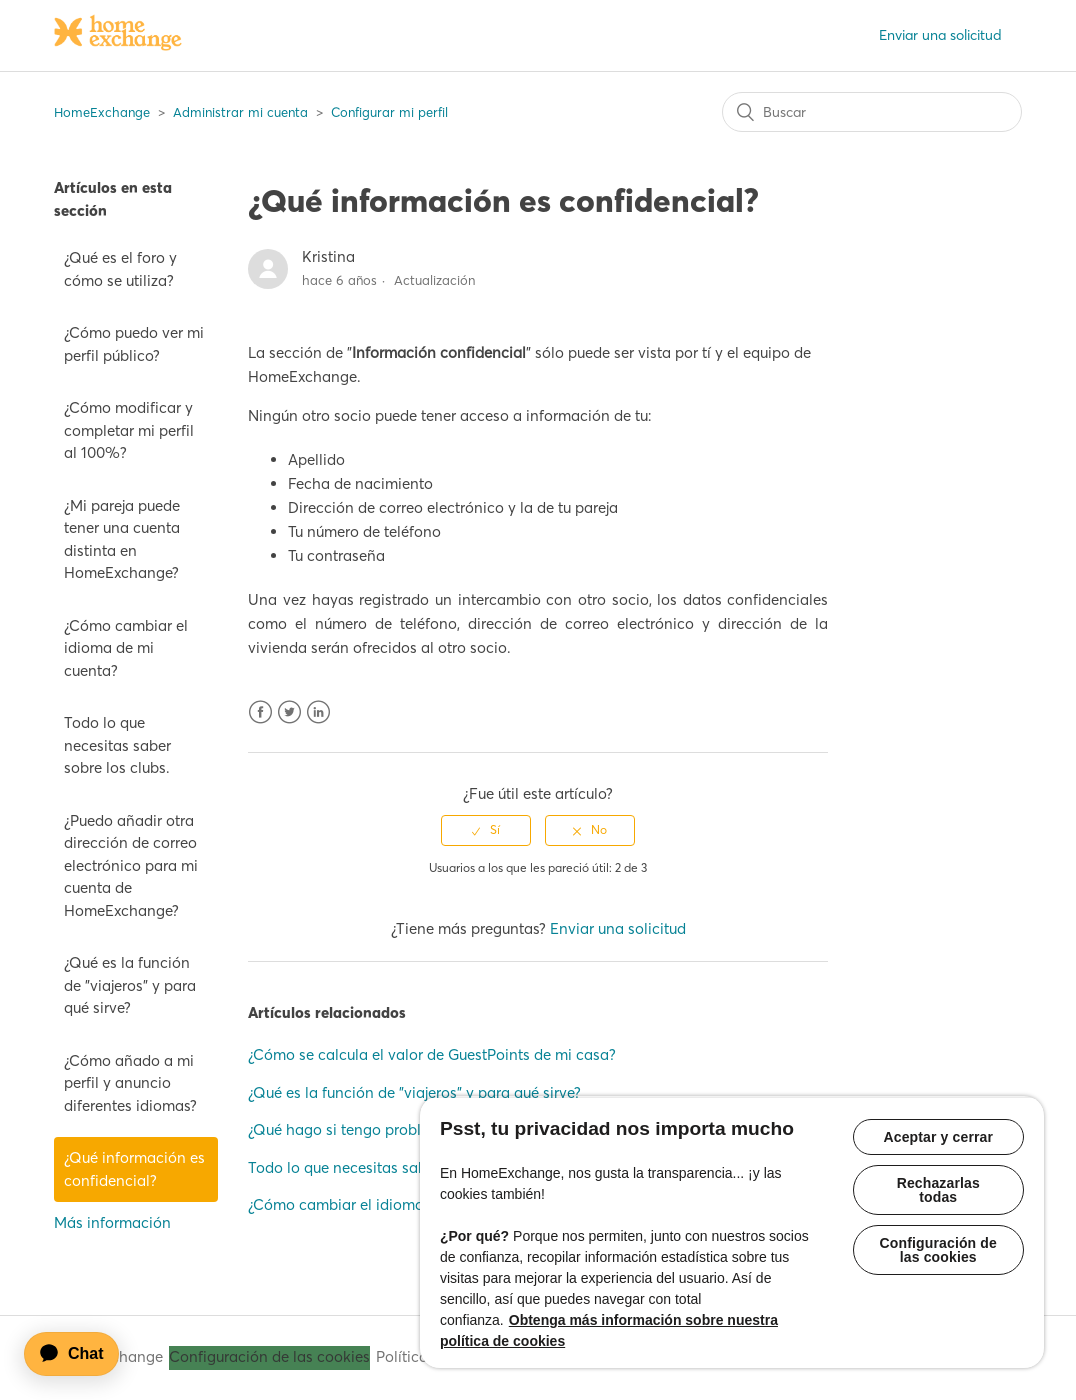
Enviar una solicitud (940, 35)
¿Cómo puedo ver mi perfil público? (134, 344)
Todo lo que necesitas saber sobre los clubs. (117, 745)
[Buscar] (872, 112)
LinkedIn (318, 712)
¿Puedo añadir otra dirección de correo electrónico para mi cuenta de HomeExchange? (131, 865)
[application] (81, 1354)
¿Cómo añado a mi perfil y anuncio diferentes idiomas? (130, 1083)
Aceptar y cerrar (938, 1137)
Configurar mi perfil (389, 112)
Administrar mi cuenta (240, 112)
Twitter (289, 712)
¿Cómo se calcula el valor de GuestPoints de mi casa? (432, 1054)
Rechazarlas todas (938, 1190)
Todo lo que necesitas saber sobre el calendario (412, 1167)
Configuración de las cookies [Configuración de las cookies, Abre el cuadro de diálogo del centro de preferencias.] (938, 1250)
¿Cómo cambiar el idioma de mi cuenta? (126, 648)
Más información (112, 1222)
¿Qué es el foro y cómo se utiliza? (120, 269)
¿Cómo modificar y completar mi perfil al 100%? (129, 430)
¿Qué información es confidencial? (134, 1169)
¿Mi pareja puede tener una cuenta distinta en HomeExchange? (122, 539)
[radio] (486, 830)
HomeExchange (102, 112)
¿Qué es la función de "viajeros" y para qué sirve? (130, 985)
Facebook (260, 712)
